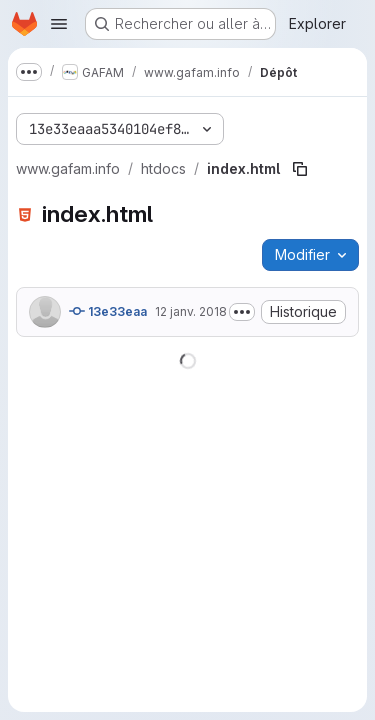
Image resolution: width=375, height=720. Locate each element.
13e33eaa (108, 311)
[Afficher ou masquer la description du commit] (242, 312)
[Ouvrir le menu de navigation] (59, 24)
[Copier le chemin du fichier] (300, 169)
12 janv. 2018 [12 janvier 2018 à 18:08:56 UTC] (191, 311)
